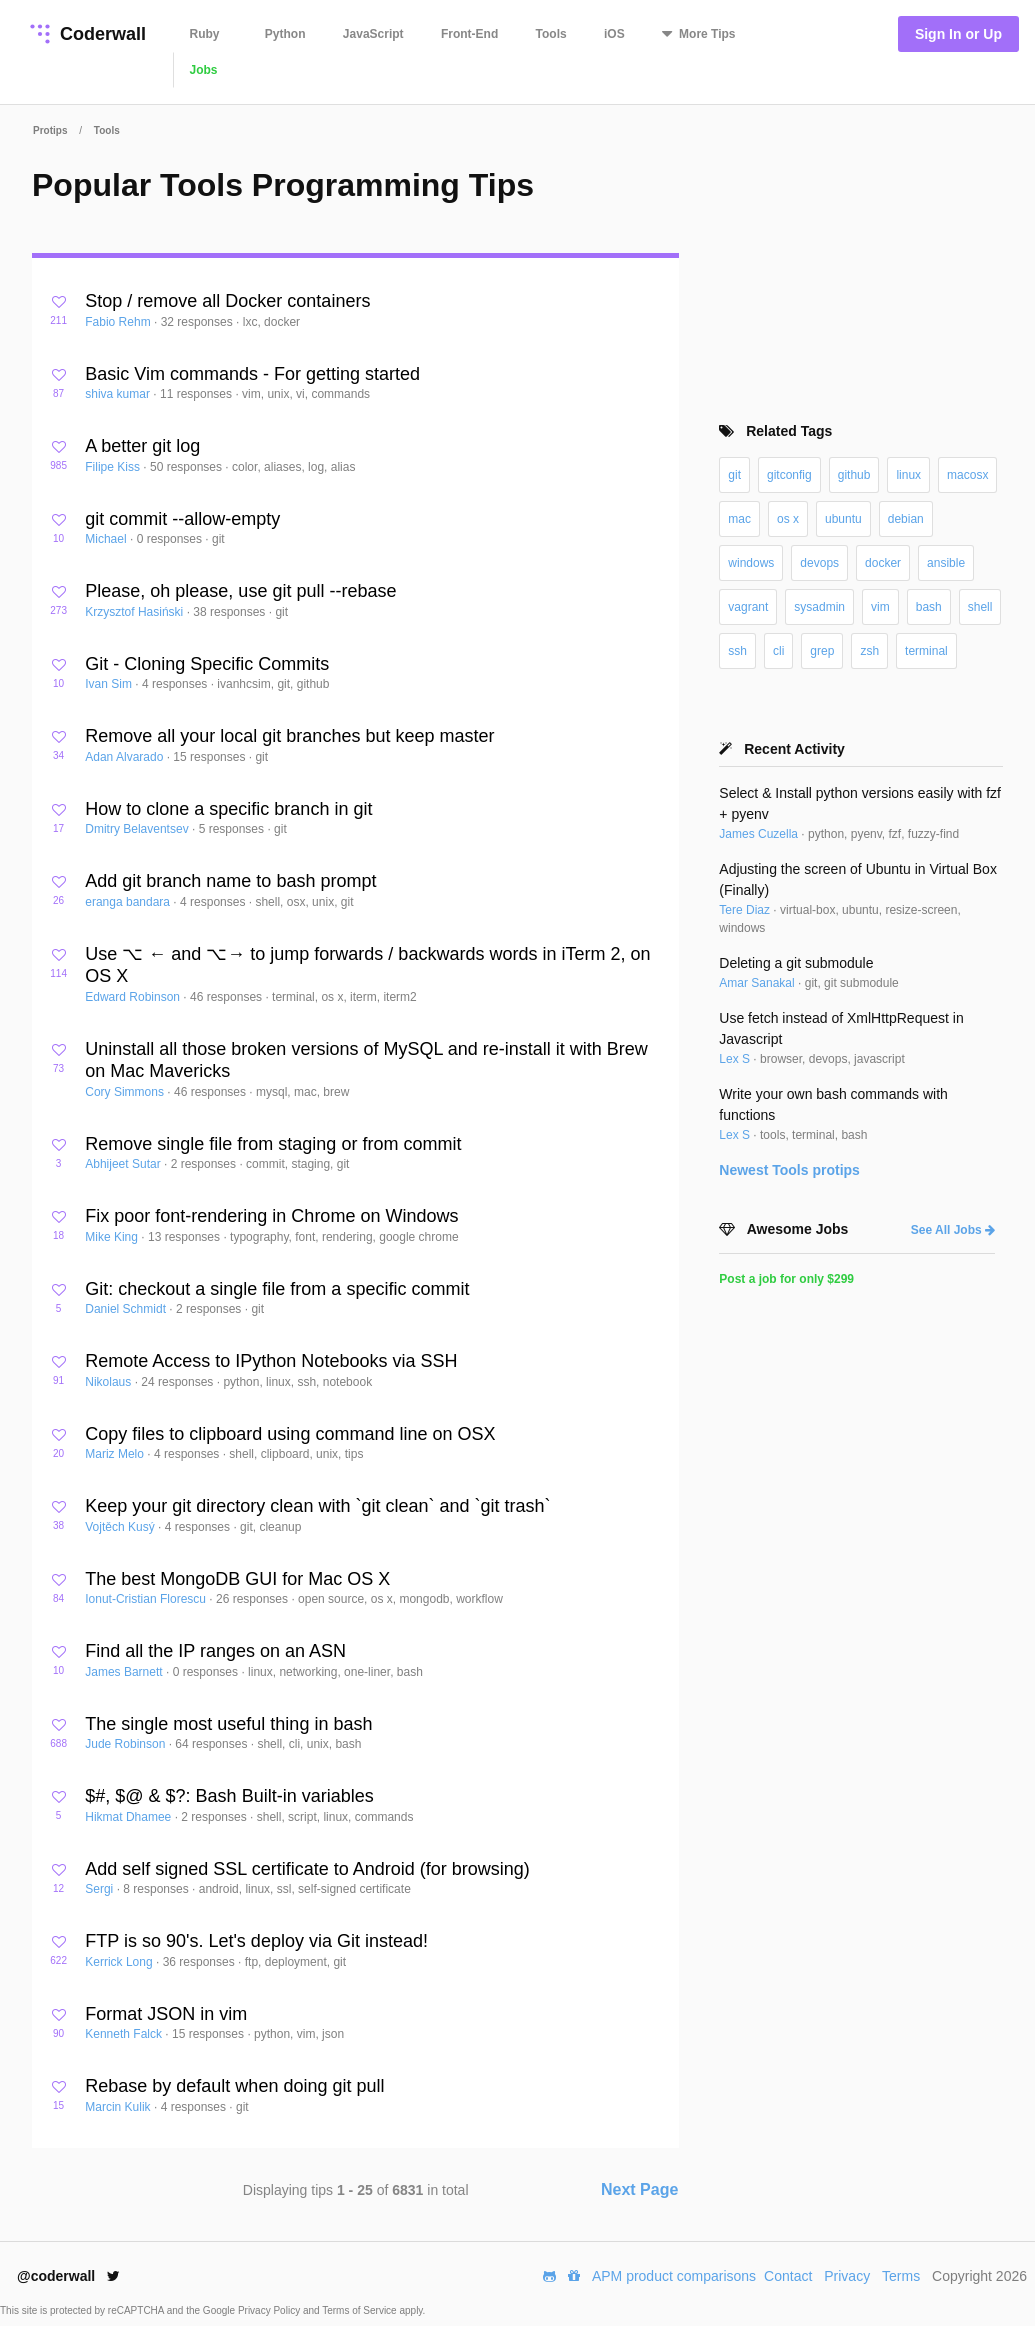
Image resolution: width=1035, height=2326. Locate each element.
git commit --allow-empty (182, 519)
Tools (551, 34)
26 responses (253, 1599)
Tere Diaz (746, 910)
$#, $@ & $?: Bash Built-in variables (229, 1796)
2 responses (205, 1164)
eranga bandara (129, 902)
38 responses (230, 612)
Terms (901, 2276)
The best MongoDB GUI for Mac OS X (237, 1579)
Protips (50, 130)
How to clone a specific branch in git (228, 809)
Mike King (113, 1237)
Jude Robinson (126, 1744)
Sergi (100, 1889)
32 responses (198, 322)
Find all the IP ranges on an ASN (215, 1651)
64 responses (212, 1744)
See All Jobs (953, 1230)
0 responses (171, 539)
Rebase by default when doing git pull (234, 2086)
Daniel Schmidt (127, 1309)
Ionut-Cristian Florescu (147, 1599)
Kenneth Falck (125, 2034)
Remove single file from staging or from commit (273, 1144)
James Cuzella (760, 834)
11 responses (197, 394)
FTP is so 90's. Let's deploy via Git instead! (256, 1941)
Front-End (469, 34)
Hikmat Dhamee (129, 1817)
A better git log (142, 446)
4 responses (176, 684)
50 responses (187, 467)
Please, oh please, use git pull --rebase (240, 591)
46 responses (227, 997)
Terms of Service (360, 2310)
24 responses (178, 1382)
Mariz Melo (116, 1454)
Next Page (639, 2189)
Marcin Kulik (119, 2107)
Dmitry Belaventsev (138, 829)
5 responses (233, 829)
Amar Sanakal (758, 983)
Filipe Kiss (114, 467)
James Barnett (125, 1672)
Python (285, 34)
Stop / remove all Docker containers (227, 301)
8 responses (157, 1889)
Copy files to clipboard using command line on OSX (290, 1434)
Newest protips (789, 1170)
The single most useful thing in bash (228, 1724)
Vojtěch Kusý (121, 1527)
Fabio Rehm (119, 322)
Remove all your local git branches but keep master (289, 736)
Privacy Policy (270, 2310)
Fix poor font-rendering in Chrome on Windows (271, 1216)
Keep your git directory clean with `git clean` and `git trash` (317, 1506)
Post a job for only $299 (786, 1279)
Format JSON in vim (166, 2014)
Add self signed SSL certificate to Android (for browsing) (307, 1869)
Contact (788, 2276)
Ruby (205, 34)
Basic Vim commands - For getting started (252, 374)
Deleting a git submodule (796, 963)
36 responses (200, 1962)
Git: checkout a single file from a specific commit (277, 1289)
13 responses (185, 1237)
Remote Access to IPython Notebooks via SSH (271, 1361)
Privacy (847, 2276)
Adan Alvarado (125, 757)
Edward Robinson (134, 997)
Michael (107, 539)
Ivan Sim (110, 684)
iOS (614, 34)
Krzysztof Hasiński (135, 612)
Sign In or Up (958, 34)
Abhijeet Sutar (124, 1164)
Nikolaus (109, 1382)
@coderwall (68, 2276)
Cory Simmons (126, 1092)
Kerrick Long (120, 1962)
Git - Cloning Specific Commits (207, 664)
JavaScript (373, 34)
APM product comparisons (674, 2276)
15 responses (210, 757)
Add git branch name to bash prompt (230, 881)
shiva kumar (119, 394)
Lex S (736, 1059)
